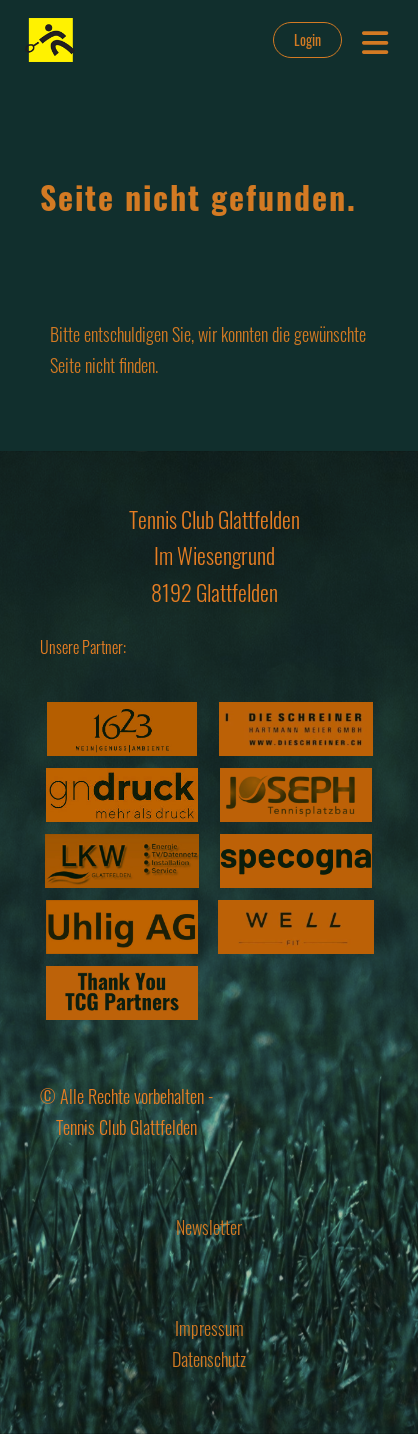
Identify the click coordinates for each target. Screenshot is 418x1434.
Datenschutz (209, 1359)
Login (307, 39)
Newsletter (209, 1227)
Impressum (209, 1328)
